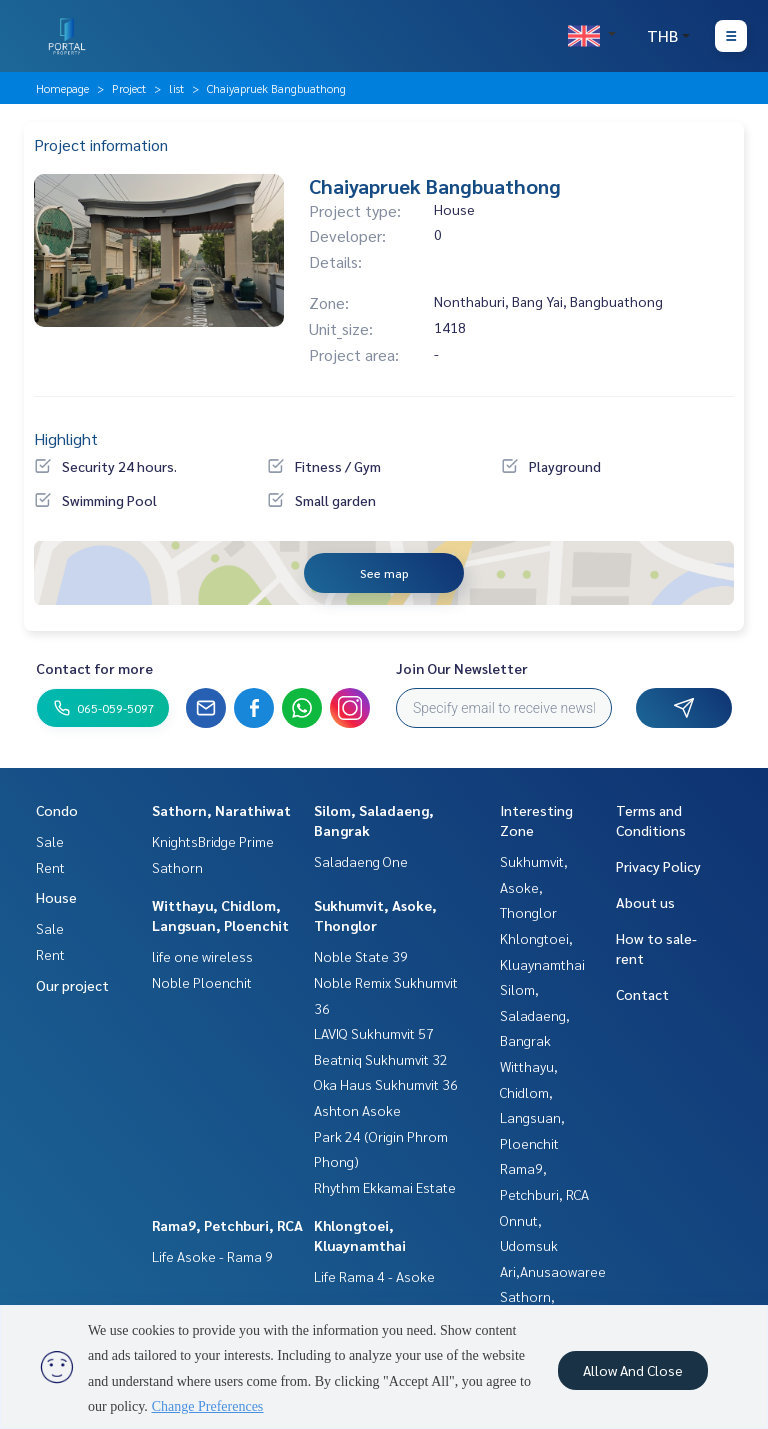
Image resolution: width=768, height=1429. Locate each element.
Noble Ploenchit (202, 982)
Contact (642, 994)
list (176, 88)
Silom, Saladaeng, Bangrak (535, 1014)
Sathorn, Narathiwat (221, 810)
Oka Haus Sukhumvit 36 (386, 1084)
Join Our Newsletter (462, 668)
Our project (72, 985)
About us (645, 902)
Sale (50, 841)
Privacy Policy (658, 866)
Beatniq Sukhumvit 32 (381, 1059)
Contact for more (94, 668)
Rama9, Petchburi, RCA (227, 1225)
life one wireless (202, 956)
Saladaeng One (361, 861)
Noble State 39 (361, 956)
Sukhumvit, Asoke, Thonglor (534, 886)
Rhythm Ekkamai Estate (385, 1187)
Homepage (62, 88)
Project (129, 88)
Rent (50, 867)
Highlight (66, 438)
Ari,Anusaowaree (553, 1271)
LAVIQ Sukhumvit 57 (374, 1033)
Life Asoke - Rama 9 (212, 1256)
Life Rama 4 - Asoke (374, 1276)
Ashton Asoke (357, 1110)
